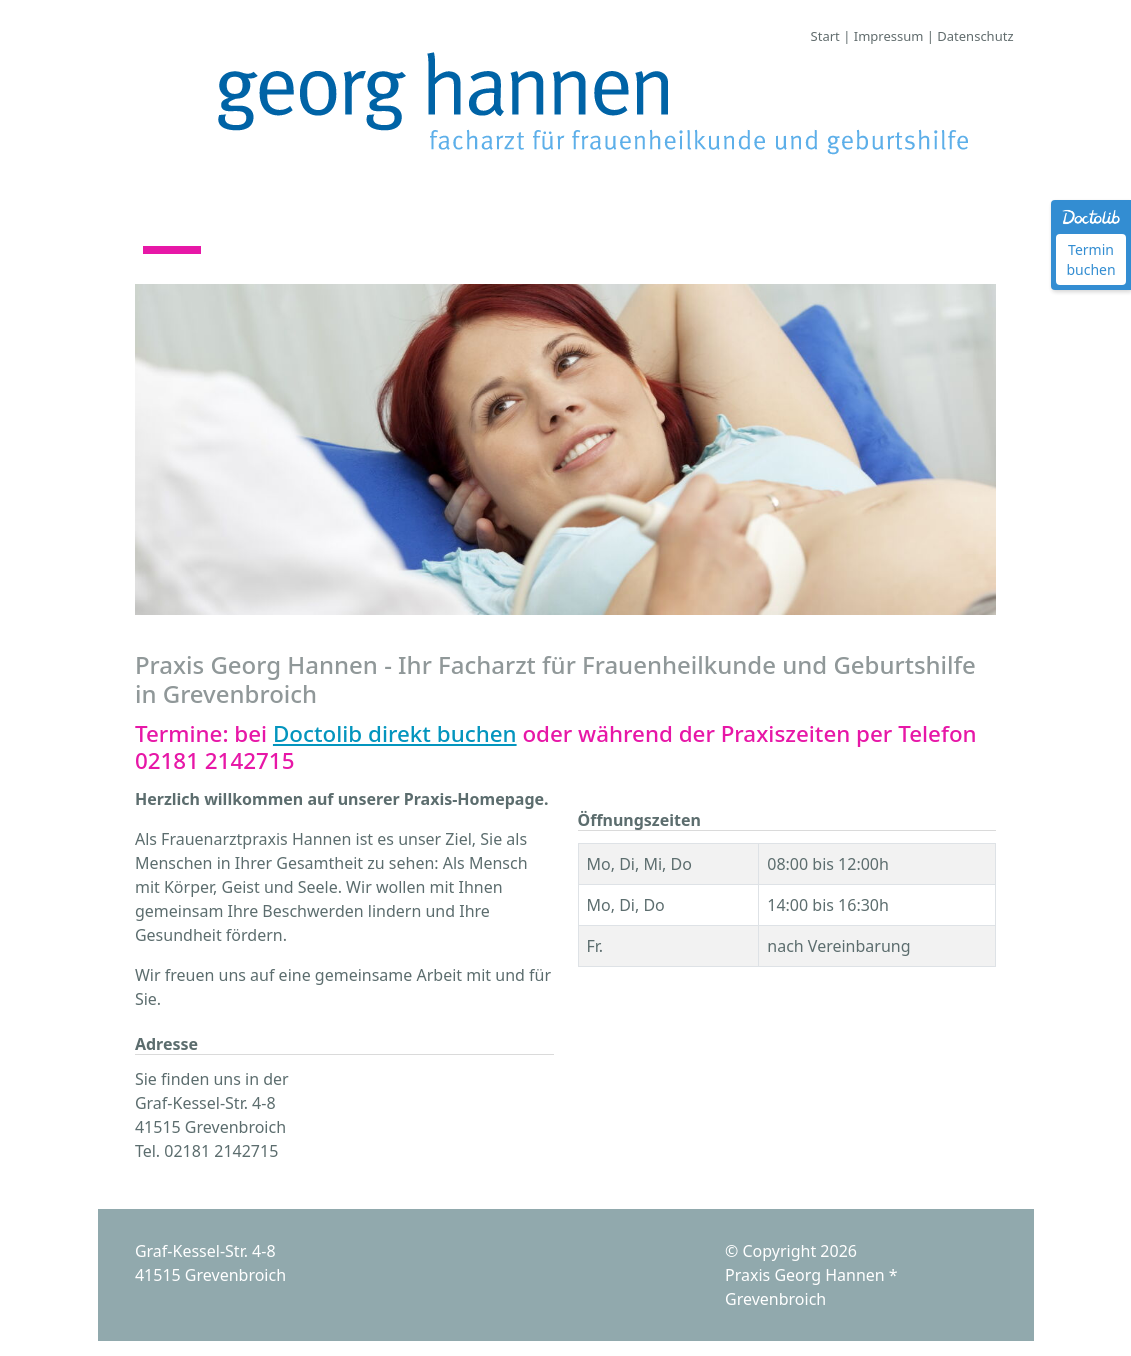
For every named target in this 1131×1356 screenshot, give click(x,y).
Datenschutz (975, 36)
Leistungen (425, 233)
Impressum (889, 36)
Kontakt (551, 233)
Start (825, 36)
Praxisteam (285, 233)
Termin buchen (1090, 259)
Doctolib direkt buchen (395, 733)
